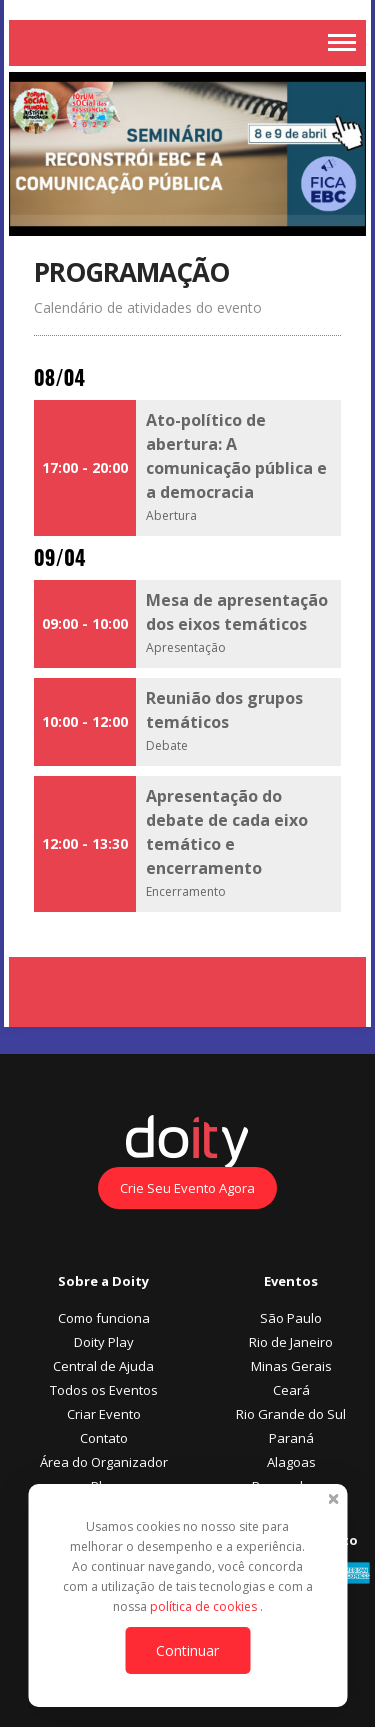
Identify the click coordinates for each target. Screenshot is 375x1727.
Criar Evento (104, 1414)
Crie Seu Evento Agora (187, 1188)
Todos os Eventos (104, 1390)
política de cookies (205, 1606)
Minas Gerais (291, 1366)
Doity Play (104, 1342)
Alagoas (291, 1462)
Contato (104, 1438)
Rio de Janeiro (291, 1342)
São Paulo (291, 1318)
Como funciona (104, 1318)
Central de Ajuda (103, 1366)
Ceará (291, 1390)
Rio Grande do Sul (291, 1414)
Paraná (291, 1438)
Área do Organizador (104, 1462)
